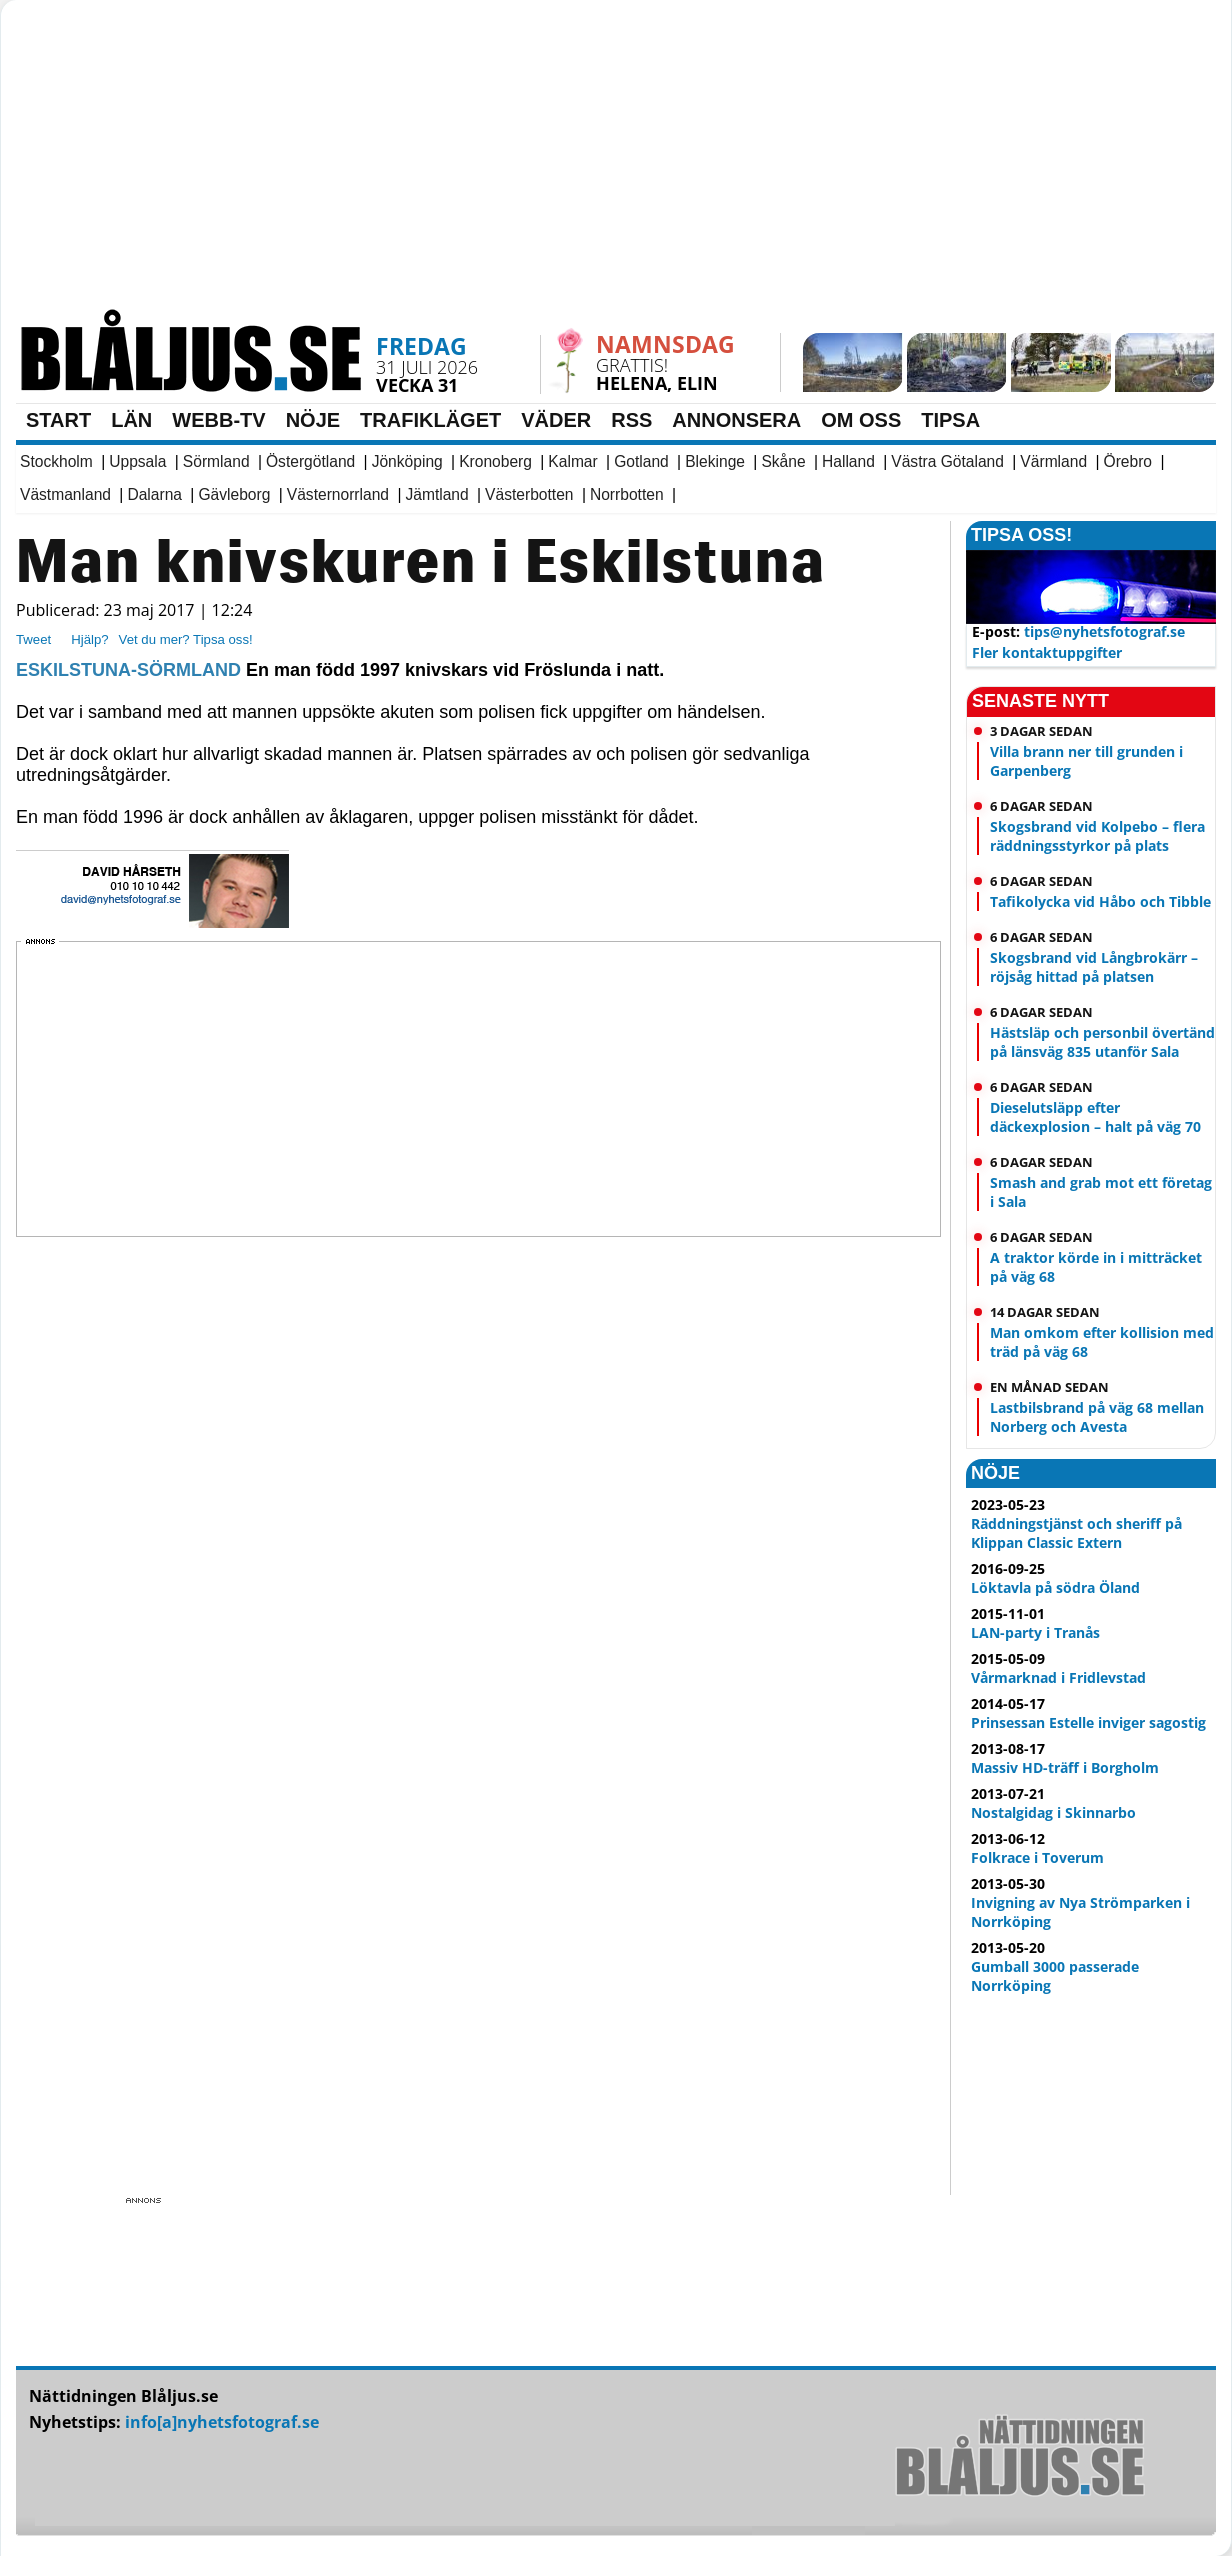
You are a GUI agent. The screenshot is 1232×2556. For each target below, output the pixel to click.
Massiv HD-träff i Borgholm (1065, 1767)
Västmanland (65, 494)
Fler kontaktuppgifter (1047, 652)
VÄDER (556, 420)
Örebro (1128, 461)
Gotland (641, 461)
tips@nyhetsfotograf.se (1104, 631)
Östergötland (310, 461)
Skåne (783, 461)
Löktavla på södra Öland (1055, 1587)
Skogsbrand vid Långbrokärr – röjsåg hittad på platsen (1094, 967)
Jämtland (436, 494)
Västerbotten (529, 494)
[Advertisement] (496, 165)
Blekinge (715, 461)
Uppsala (137, 461)
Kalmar (572, 461)
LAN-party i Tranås (1035, 1632)
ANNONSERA (736, 420)
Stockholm (56, 461)
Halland (848, 461)
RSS (631, 420)
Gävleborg (234, 494)
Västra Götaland (947, 461)
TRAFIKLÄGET (430, 420)
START (58, 420)
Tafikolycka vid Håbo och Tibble (1100, 901)
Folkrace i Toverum (1037, 1857)
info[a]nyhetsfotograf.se (222, 2422)
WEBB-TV (218, 420)
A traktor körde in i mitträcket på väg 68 (1096, 1267)
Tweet (33, 639)
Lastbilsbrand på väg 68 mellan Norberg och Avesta (1097, 1417)
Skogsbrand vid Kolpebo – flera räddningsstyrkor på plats (1097, 836)
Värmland (1053, 461)
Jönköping (407, 461)
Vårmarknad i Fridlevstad (1058, 1677)
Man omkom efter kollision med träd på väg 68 (1102, 1342)
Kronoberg (495, 461)
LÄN (131, 420)
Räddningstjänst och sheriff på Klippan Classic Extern (1076, 1533)
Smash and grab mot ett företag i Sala (1101, 1192)
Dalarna (154, 494)
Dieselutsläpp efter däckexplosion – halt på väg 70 (1095, 1117)
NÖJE (313, 420)
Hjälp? (89, 639)
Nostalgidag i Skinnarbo (1053, 1812)
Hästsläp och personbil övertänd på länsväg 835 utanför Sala (1102, 1042)
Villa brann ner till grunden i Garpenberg (1086, 761)
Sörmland (216, 461)
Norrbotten (627, 494)
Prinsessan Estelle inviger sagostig (1088, 1722)
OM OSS (861, 420)
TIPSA (950, 420)
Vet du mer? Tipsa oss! (186, 639)
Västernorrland (338, 494)
